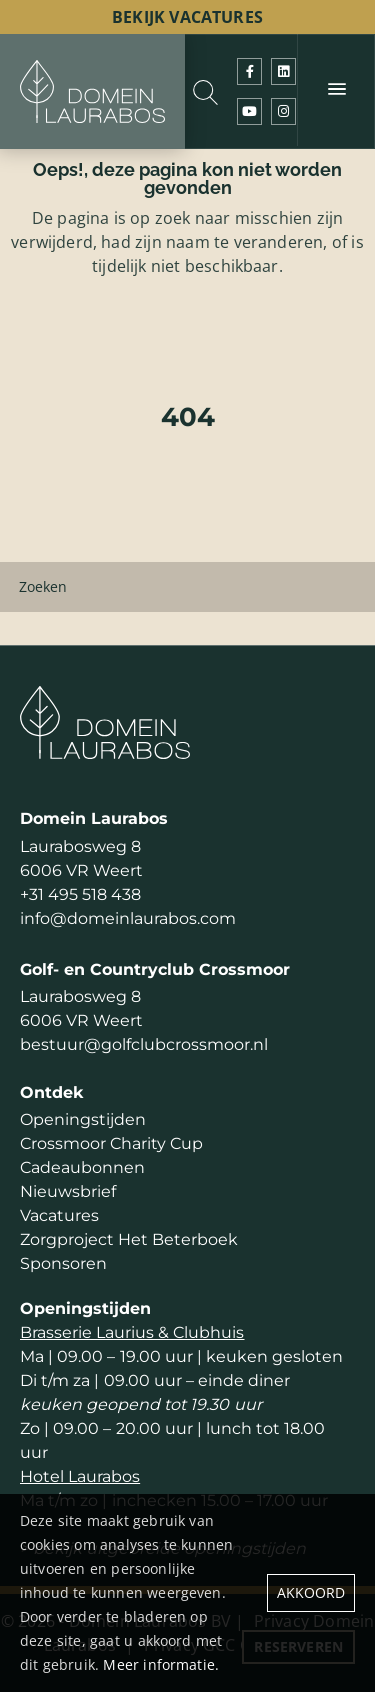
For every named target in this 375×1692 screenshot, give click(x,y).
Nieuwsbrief (68, 1191)
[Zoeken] (187, 587)
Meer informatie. (161, 1664)
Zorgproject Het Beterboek (129, 1239)
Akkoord (311, 1592)
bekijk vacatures (187, 17)
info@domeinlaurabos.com (128, 918)
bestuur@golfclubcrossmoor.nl (144, 1044)
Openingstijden (83, 1119)
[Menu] (336, 90)
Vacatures (59, 1215)
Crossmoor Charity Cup (111, 1143)
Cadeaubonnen (82, 1167)
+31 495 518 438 (80, 894)
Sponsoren (63, 1263)
